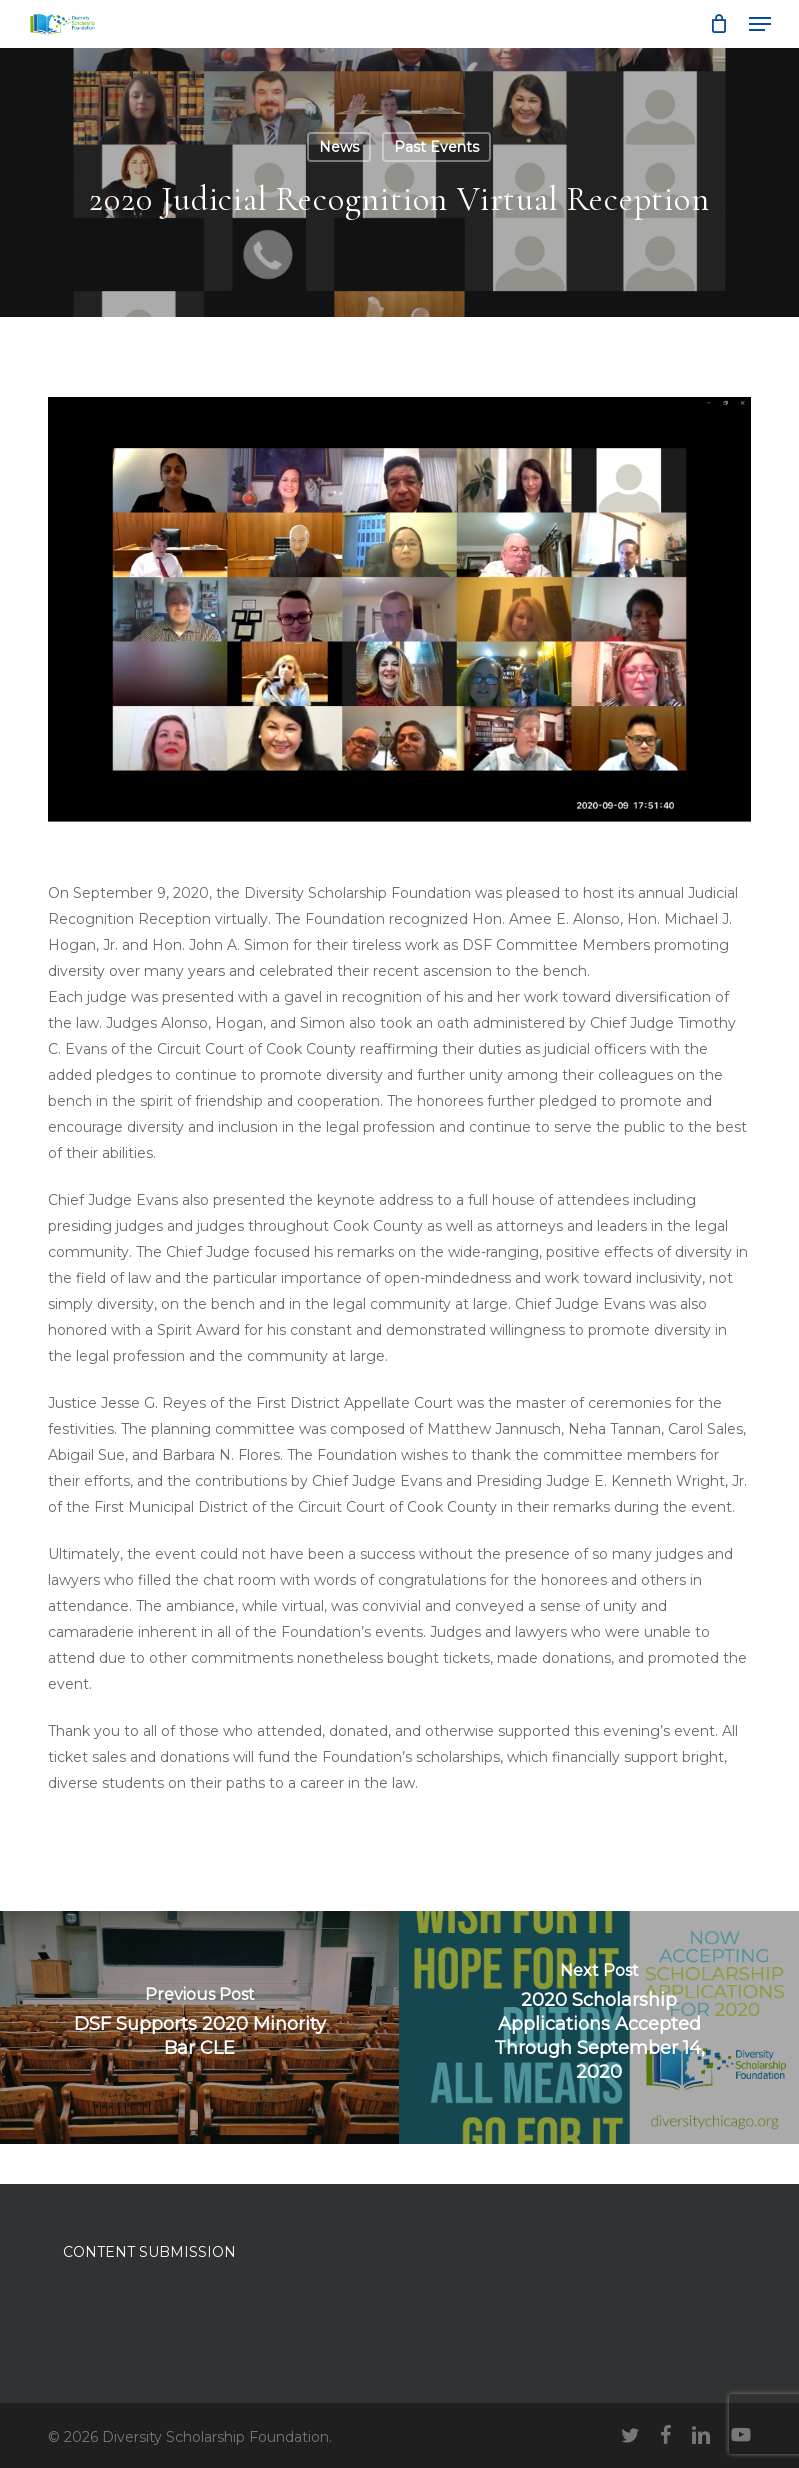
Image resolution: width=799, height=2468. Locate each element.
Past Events (436, 147)
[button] (760, 24)
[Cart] (719, 24)
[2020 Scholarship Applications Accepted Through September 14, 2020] (599, 2027)
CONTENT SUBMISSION (149, 2252)
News (339, 147)
